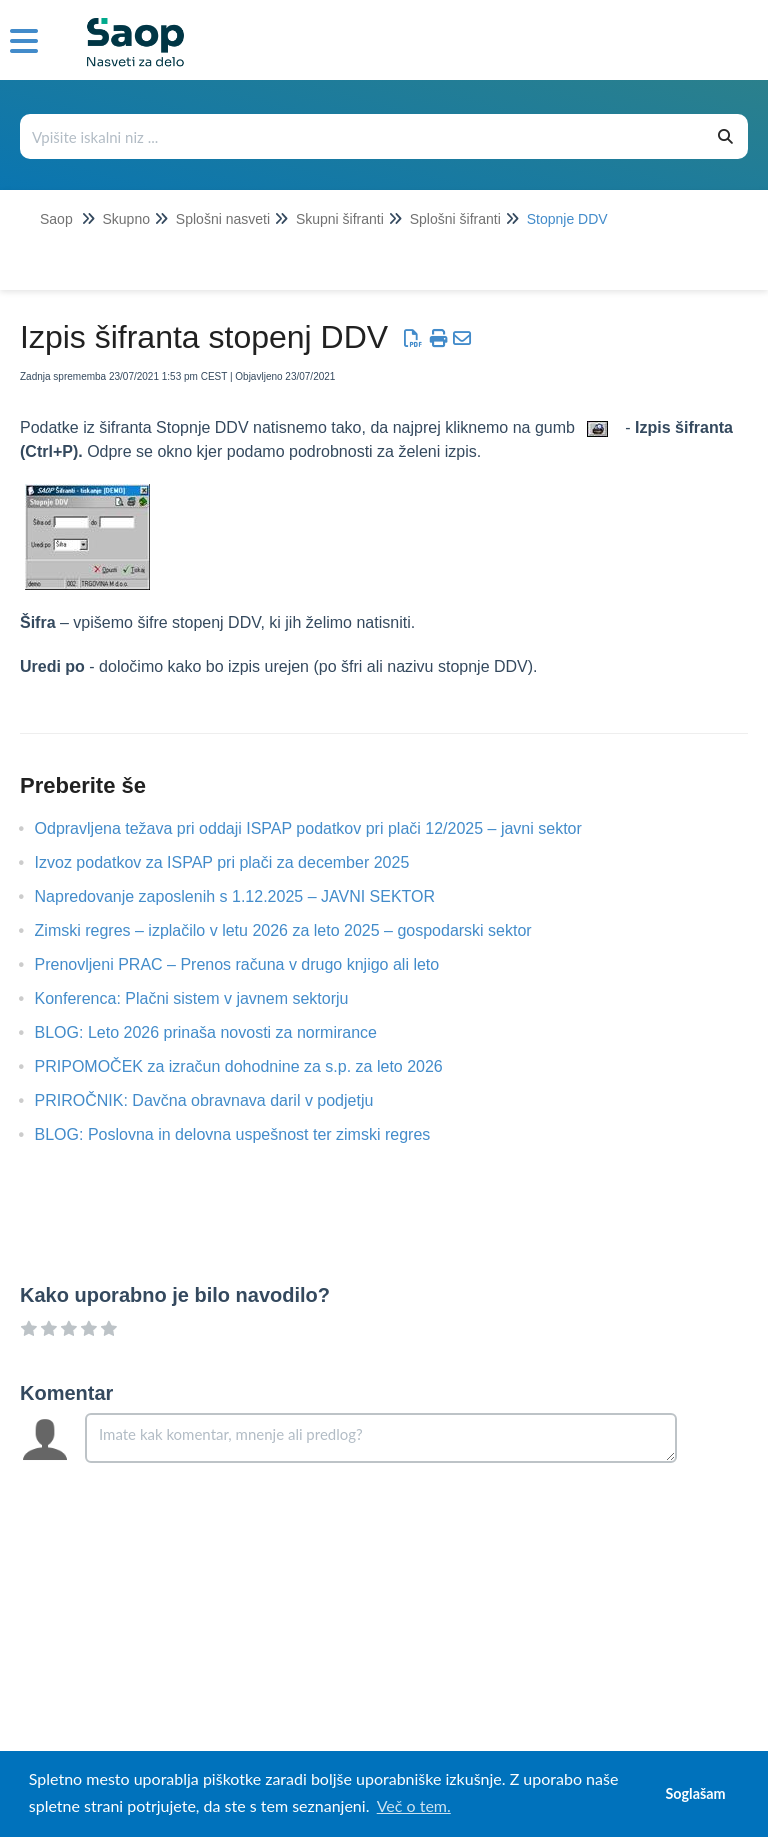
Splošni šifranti (455, 219)
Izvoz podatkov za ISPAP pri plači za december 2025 (237, 862)
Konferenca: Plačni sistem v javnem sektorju (207, 998)
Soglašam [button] (695, 1793)
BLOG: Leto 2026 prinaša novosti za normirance (221, 1032)
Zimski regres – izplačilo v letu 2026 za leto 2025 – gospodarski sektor (298, 930)
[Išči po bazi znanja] (363, 136)
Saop (56, 219)
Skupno (125, 219)
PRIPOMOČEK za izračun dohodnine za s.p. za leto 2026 (254, 1066)
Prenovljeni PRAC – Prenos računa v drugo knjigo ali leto (252, 964)
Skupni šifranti (340, 219)
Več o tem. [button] (414, 1805)
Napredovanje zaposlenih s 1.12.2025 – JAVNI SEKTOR (250, 896)
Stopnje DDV (567, 219)
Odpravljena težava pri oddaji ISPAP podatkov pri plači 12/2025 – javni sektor (323, 828)
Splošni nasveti (223, 219)
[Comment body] (381, 1438)
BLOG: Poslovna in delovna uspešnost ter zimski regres (248, 1134)
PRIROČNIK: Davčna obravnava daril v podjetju (219, 1100)
